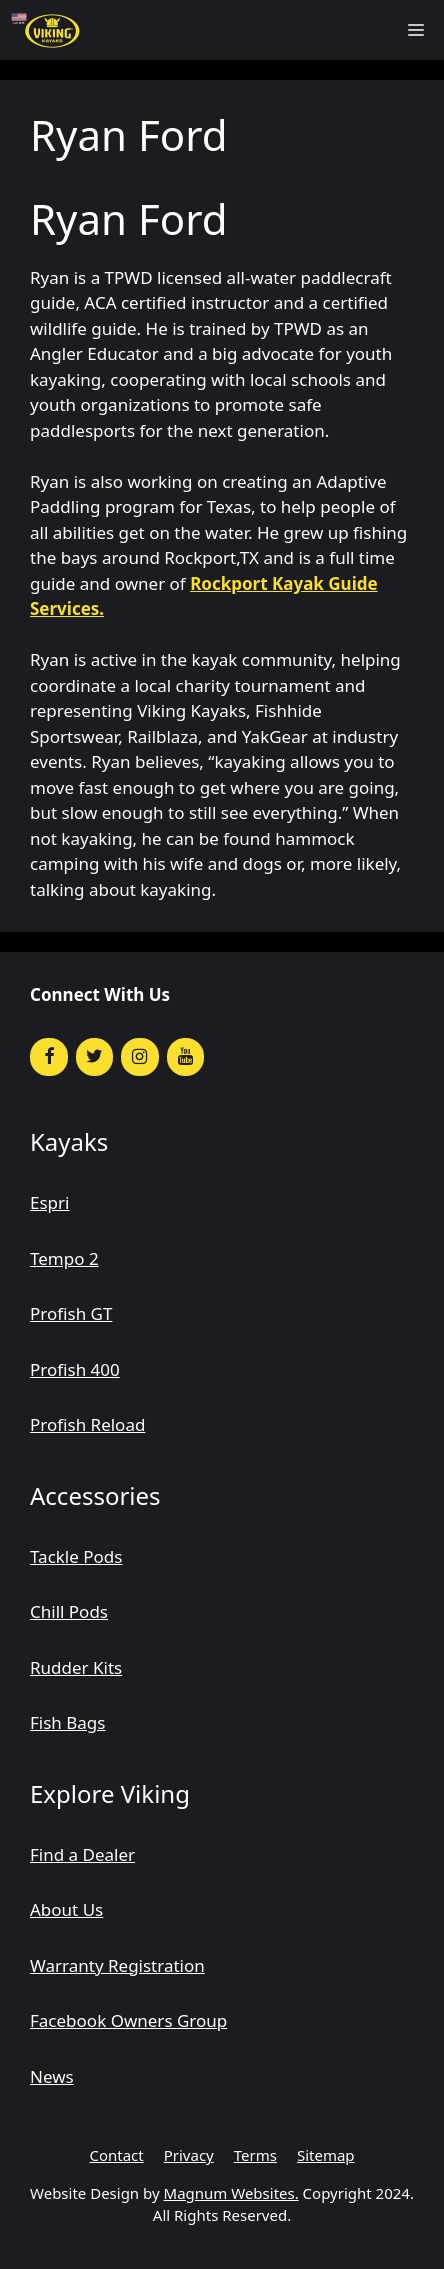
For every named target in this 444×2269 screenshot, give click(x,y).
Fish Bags (67, 1722)
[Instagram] (140, 1057)
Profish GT (71, 1313)
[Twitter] (95, 1057)
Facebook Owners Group (128, 2020)
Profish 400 (75, 1369)
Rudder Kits (76, 1667)
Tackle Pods (76, 1556)
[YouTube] (186, 1057)
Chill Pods (69, 1611)
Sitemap (326, 2155)
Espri (49, 1202)
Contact (116, 2155)
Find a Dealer (82, 1854)
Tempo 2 (64, 1258)
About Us (66, 1909)
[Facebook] (49, 1057)
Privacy (189, 2155)
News (52, 2076)
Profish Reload (87, 1424)
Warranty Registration (117, 1965)
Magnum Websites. (231, 2193)
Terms (255, 2155)
